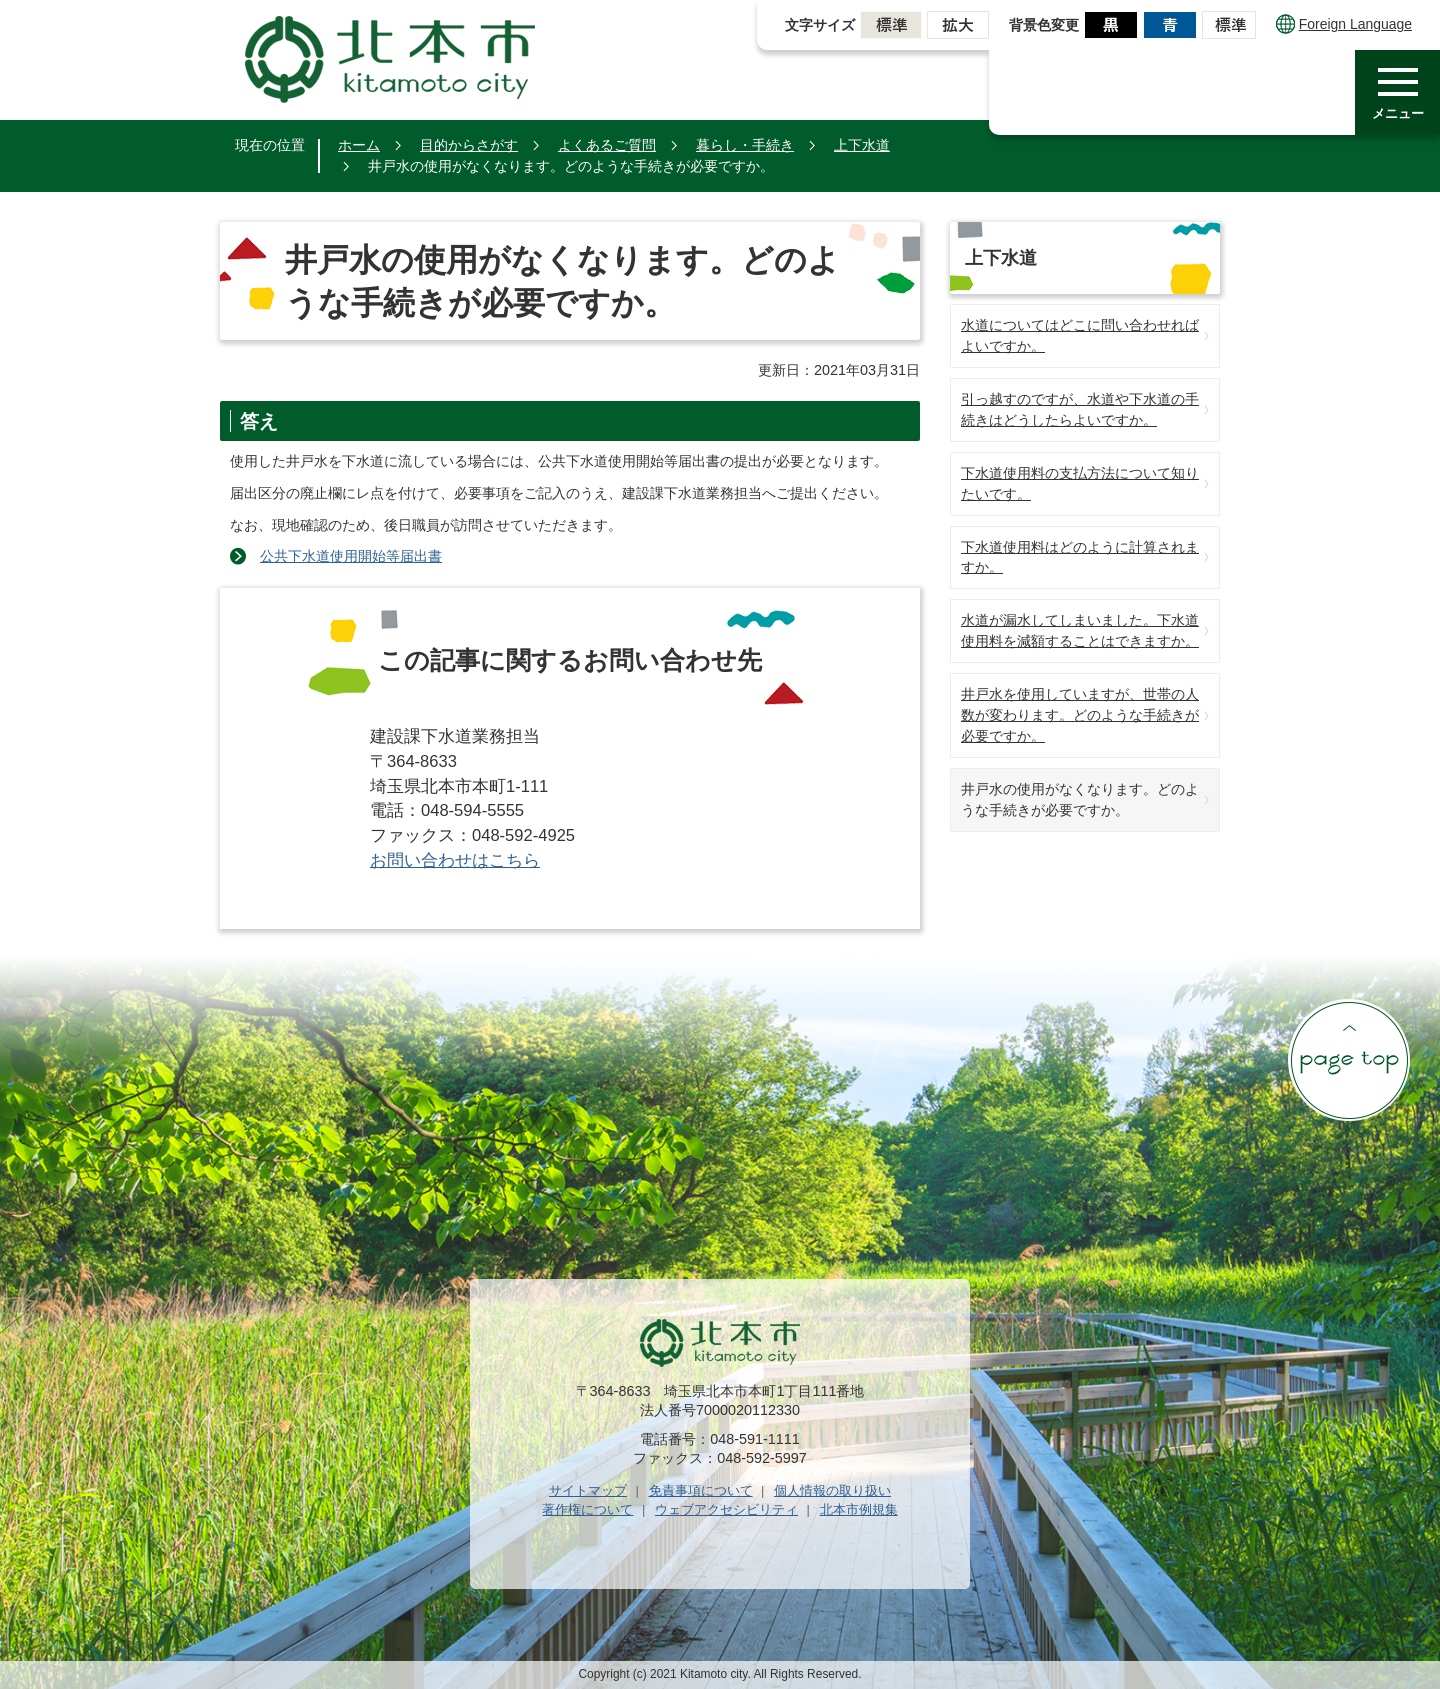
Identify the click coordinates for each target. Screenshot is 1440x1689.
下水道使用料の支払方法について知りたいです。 (1080, 483)
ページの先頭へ (1349, 1060)
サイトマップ (588, 1490)
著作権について (587, 1509)
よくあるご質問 (607, 145)
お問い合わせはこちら (455, 860)
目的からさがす (469, 145)
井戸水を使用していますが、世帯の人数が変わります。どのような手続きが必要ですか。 (1080, 715)
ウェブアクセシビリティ (726, 1509)
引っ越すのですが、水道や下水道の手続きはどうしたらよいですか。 (1080, 409)
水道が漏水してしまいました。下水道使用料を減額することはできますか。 (1080, 630)
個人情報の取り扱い (832, 1490)
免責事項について (701, 1490)
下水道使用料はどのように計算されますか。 (1080, 557)
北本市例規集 (859, 1509)
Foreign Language (1344, 24)
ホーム (359, 145)
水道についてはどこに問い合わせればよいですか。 (1080, 335)
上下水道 (862, 145)
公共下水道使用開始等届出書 (351, 556)
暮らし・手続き (745, 145)
